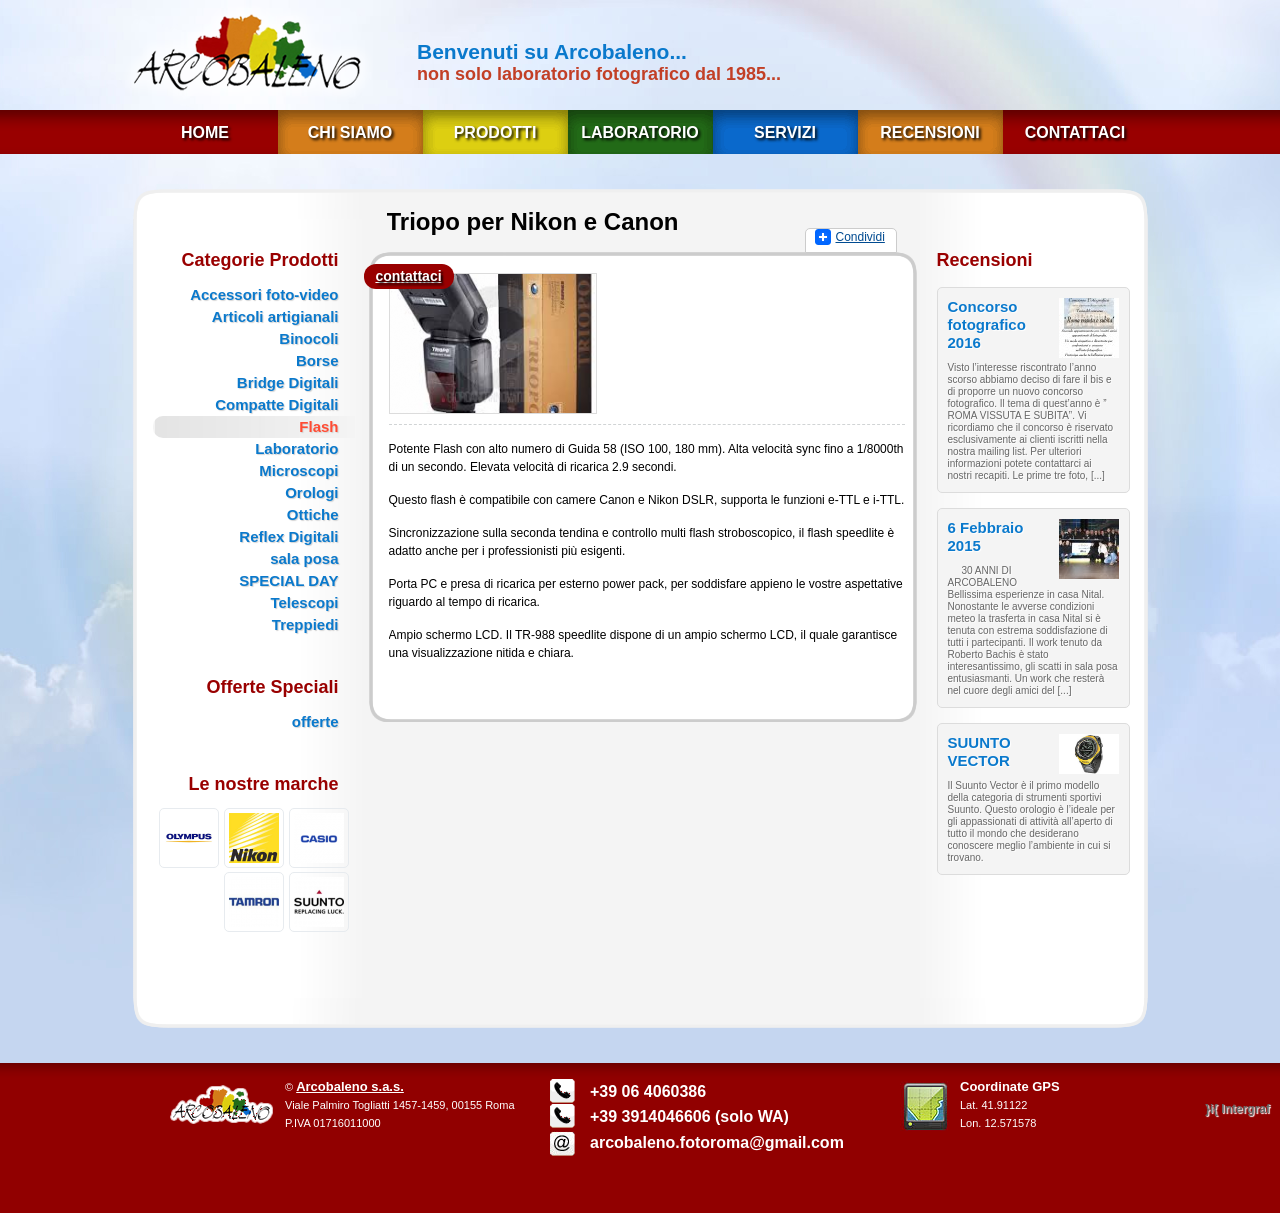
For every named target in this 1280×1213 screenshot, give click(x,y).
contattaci (408, 276)
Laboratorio (640, 132)
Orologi (311, 492)
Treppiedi (305, 624)
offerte (315, 721)
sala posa (304, 558)
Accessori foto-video (264, 294)
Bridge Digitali (288, 382)
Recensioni (930, 132)
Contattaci (1075, 132)
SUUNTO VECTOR (979, 751)
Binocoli (308, 338)
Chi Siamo (350, 132)
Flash (318, 426)
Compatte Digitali (276, 404)
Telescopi (304, 602)
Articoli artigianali (275, 316)
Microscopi (298, 470)
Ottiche (313, 514)
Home (205, 132)
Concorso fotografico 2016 (987, 324)
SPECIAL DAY (288, 580)
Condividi (860, 237)
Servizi (785, 132)
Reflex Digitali (288, 536)
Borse (317, 360)
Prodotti (495, 132)
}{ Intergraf (1237, 1109)
